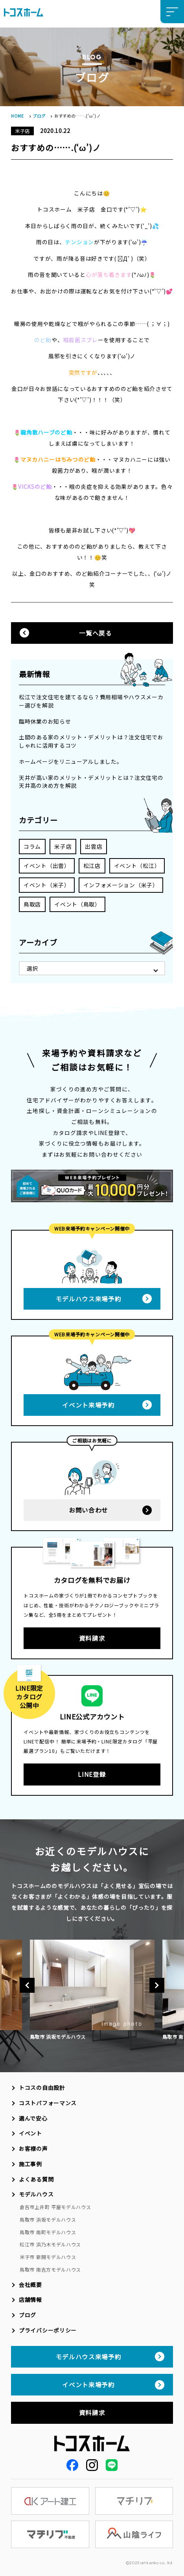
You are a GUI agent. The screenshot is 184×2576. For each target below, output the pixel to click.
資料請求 (92, 1638)
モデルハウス (36, 2194)
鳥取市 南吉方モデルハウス (50, 2269)
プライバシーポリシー (48, 2330)
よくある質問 (36, 2179)
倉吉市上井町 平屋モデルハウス (55, 2207)
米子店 (63, 846)
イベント (30, 2133)
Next (156, 1985)
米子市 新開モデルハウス (48, 2257)
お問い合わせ (88, 1509)
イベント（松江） (137, 866)
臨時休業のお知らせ (45, 721)
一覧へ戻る (95, 632)
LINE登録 (92, 1774)
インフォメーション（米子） (120, 885)
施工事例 (30, 2164)
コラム (32, 846)
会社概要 (30, 2285)
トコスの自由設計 (42, 2087)
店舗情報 (30, 2299)
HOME (17, 116)
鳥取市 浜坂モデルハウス (48, 2219)
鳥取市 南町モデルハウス (48, 2232)
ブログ (39, 116)
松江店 (92, 866)
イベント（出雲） (47, 866)
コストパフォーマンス (48, 2103)
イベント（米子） (47, 885)
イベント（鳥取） (77, 904)
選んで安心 (33, 2118)
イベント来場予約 (88, 1404)
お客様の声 (33, 2148)
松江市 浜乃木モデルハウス (50, 2244)
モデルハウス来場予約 (88, 1298)
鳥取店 (32, 904)
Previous (27, 1985)
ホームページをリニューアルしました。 (70, 761)
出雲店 (93, 846)
